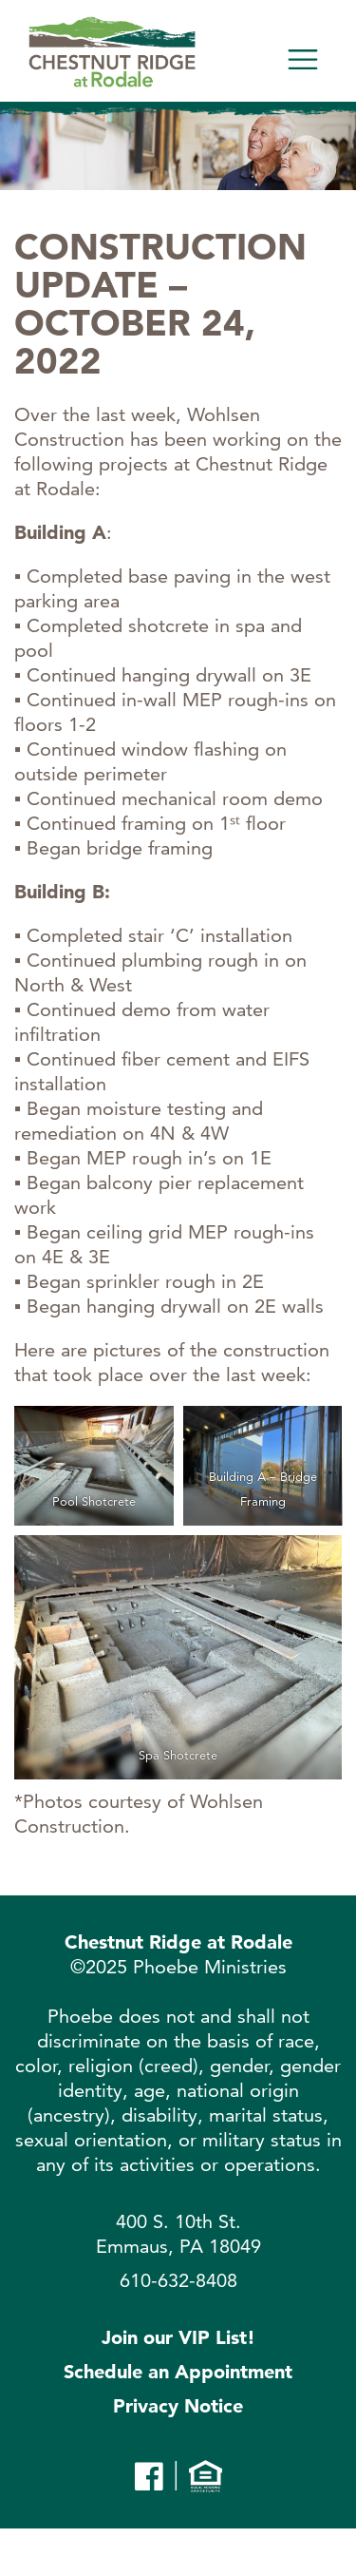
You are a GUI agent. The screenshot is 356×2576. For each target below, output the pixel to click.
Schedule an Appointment (178, 2371)
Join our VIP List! (178, 2337)
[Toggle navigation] (303, 60)
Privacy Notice (178, 2405)
